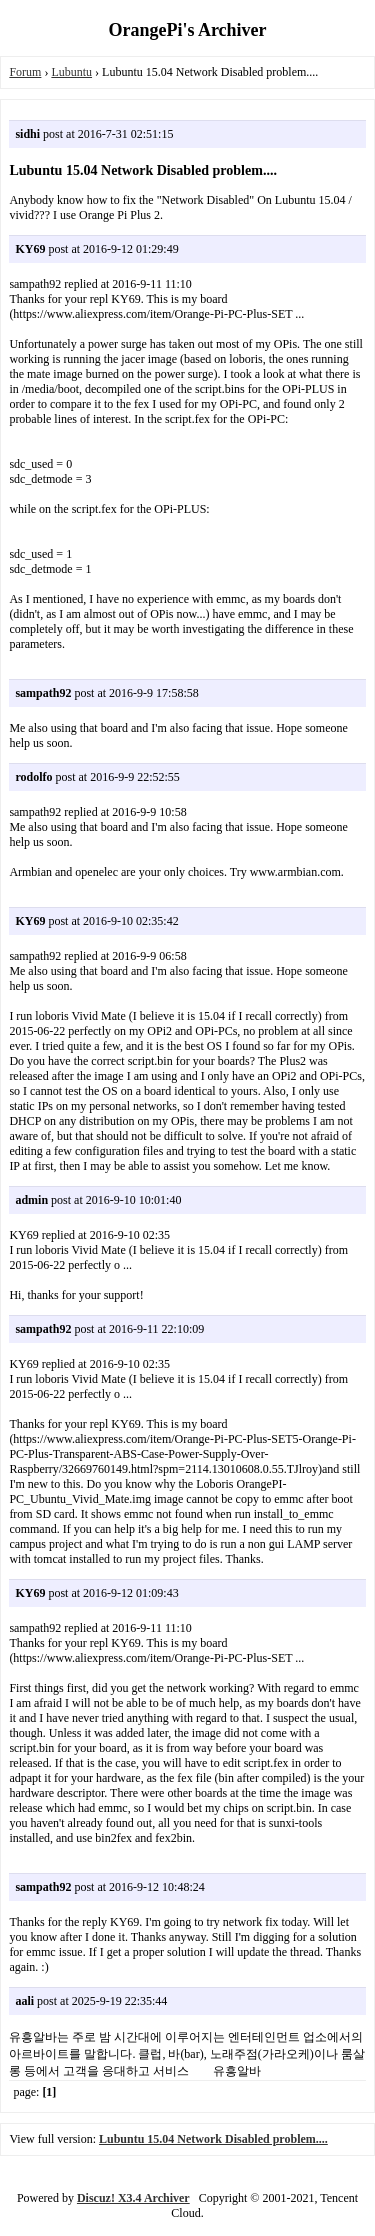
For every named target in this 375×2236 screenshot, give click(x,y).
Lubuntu (71, 72)
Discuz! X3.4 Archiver (133, 2198)
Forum (25, 72)
